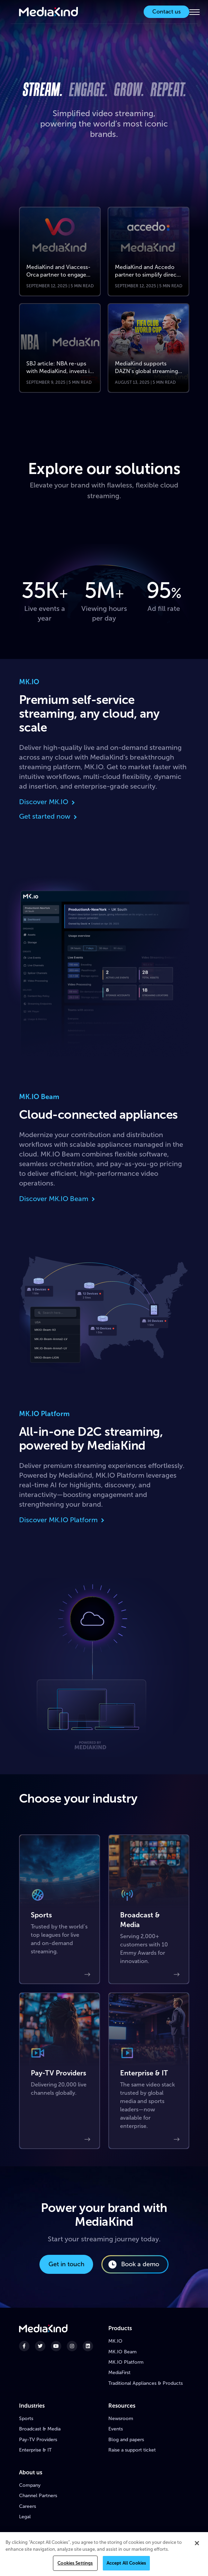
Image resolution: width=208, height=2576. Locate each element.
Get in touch (66, 2264)
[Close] (197, 2545)
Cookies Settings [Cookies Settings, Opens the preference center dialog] (75, 2565)
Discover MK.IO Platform (62, 1520)
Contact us (166, 12)
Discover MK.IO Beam (57, 1198)
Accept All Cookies (126, 2565)
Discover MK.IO (47, 802)
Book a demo (133, 2264)
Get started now (48, 816)
